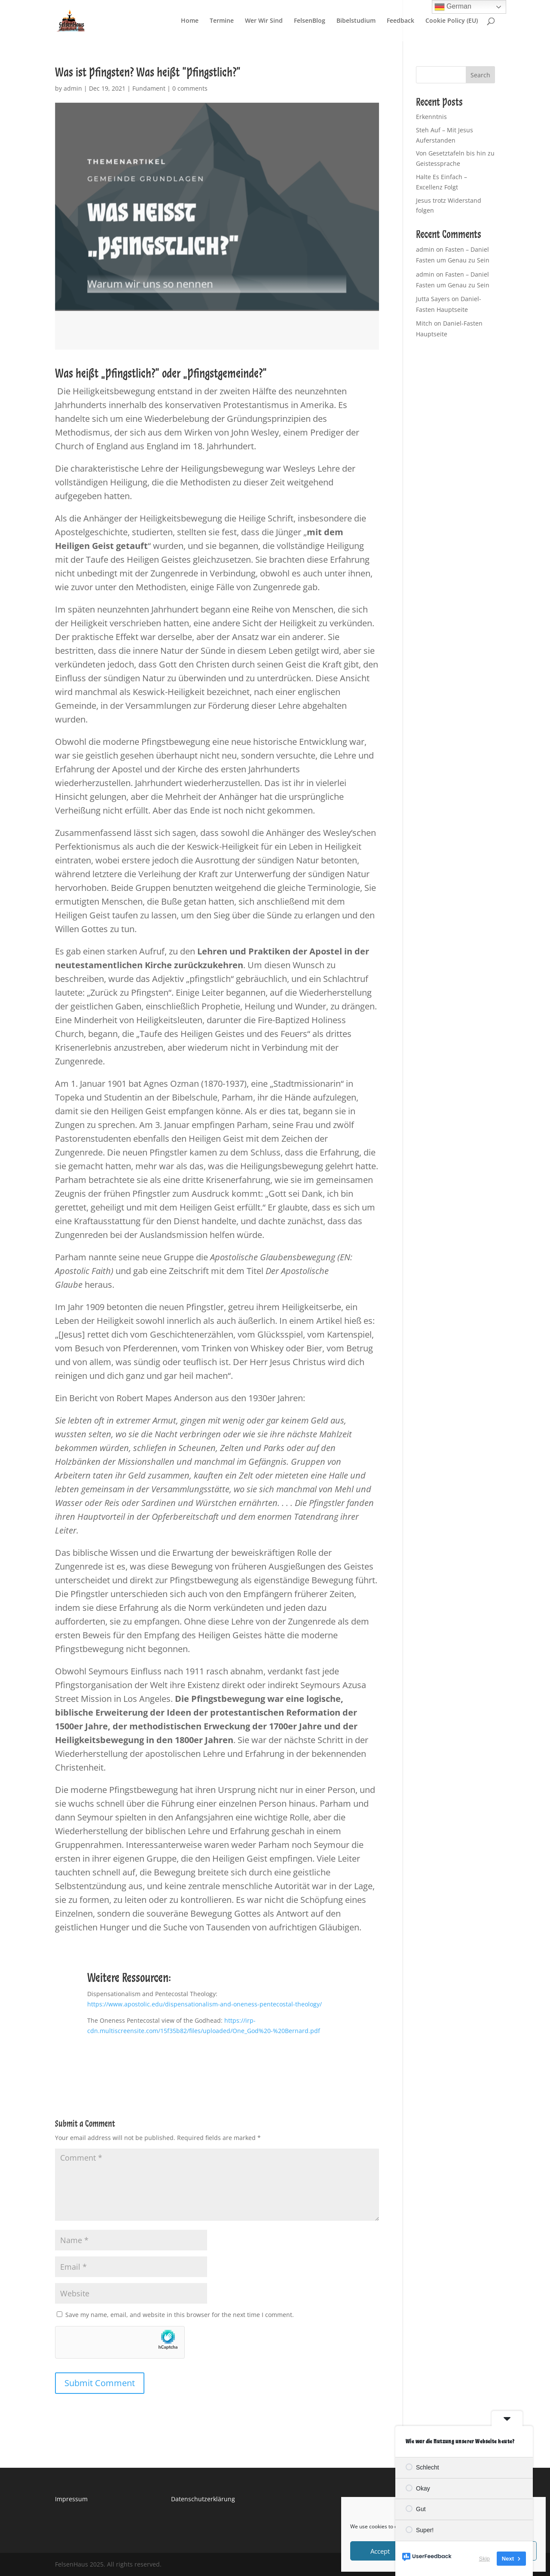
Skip (484, 2558)
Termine (222, 21)
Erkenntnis (431, 117)
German (452, 7)
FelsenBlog (309, 21)
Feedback (400, 21)
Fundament (148, 88)
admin (73, 88)
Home (190, 21)
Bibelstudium (356, 21)
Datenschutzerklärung (203, 2499)
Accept (380, 2551)
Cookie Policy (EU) (451, 21)
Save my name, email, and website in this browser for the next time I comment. (179, 2315)
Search (480, 75)
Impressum (71, 2499)
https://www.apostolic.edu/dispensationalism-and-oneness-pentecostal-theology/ (204, 2004)
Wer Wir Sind (264, 21)
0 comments (190, 88)
